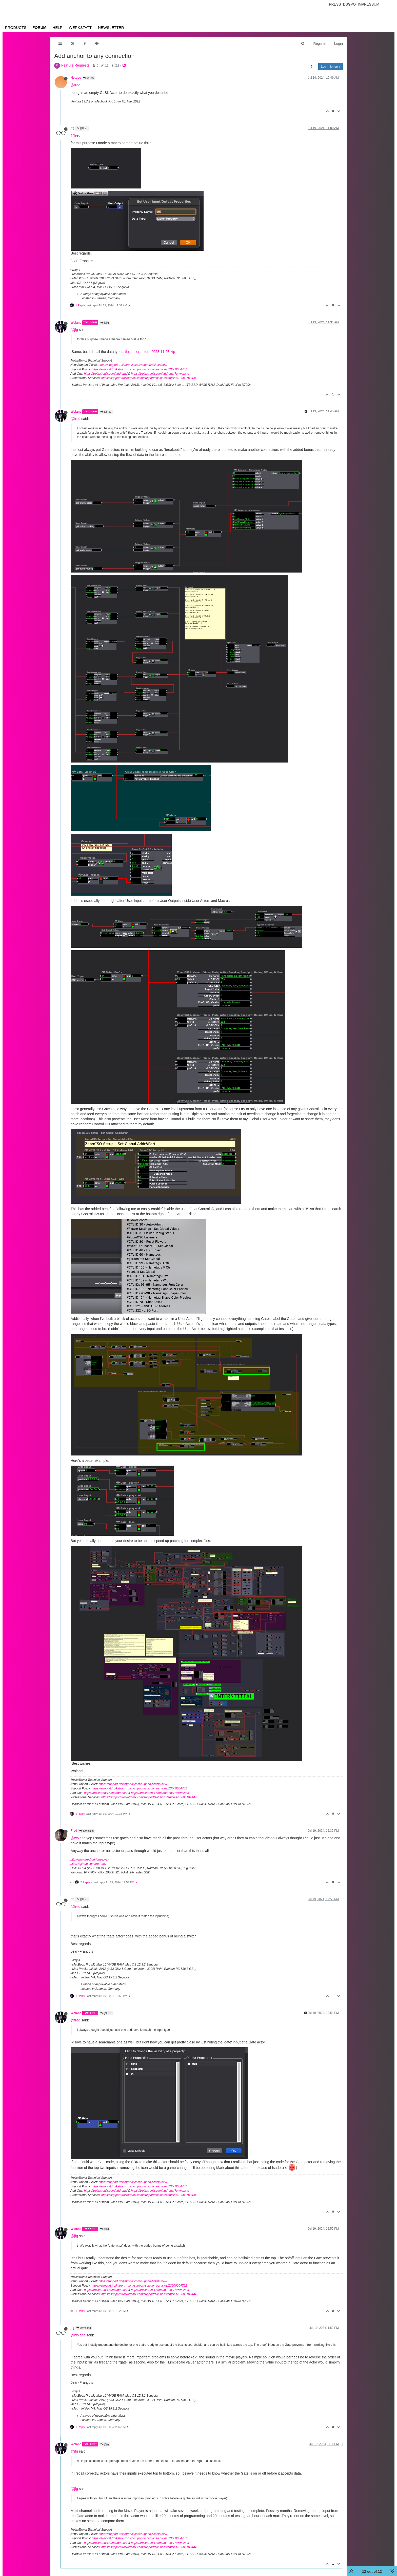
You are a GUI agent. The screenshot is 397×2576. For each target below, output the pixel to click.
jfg (72, 128)
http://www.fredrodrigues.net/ (89, 1859)
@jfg (104, 322)
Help (57, 27)
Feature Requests (75, 65)
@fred (75, 85)
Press (335, 4)
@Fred (88, 77)
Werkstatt (80, 27)
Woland (76, 322)
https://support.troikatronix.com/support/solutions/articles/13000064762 (139, 369)
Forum (39, 27)
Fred (74, 1830)
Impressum (368, 4)
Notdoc (76, 77)
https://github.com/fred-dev (88, 1864)
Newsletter (111, 27)
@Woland (86, 1830)
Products (15, 27)
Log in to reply (330, 66)
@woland (78, 1838)
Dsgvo (349, 4)
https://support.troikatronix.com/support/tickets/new (132, 365)
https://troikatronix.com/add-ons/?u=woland (160, 373)
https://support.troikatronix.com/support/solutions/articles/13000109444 (148, 378)
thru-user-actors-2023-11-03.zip (150, 352)
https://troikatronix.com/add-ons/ (105, 373)
